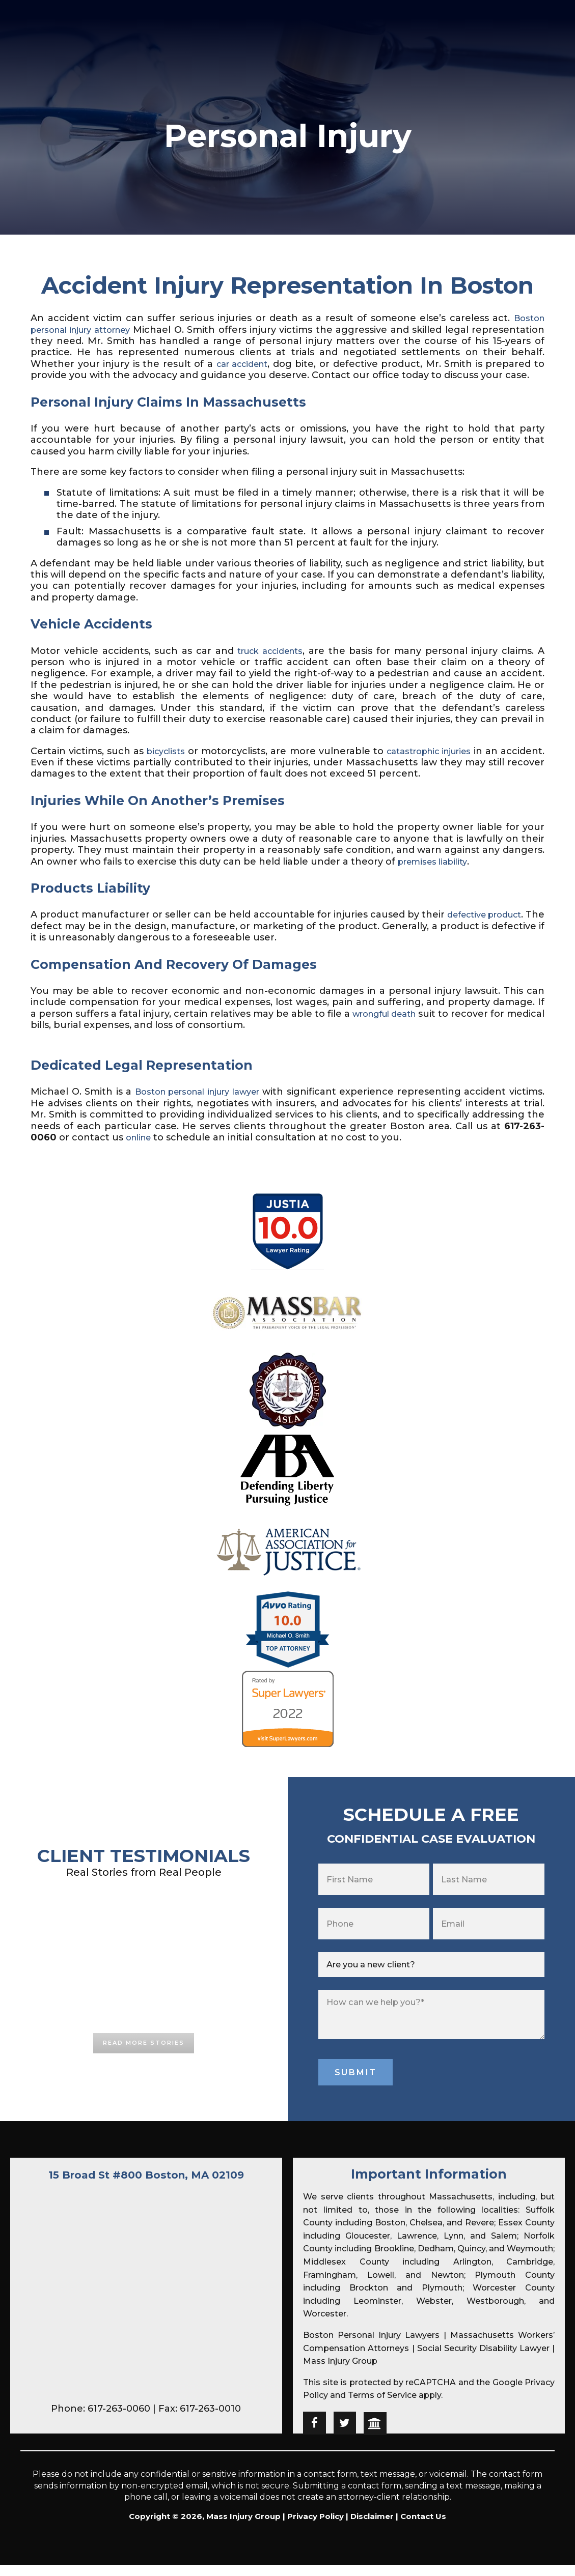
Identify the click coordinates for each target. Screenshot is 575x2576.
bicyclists (176, 762)
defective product (498, 926)
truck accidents (270, 662)
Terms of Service (382, 2407)
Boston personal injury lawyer (216, 1103)
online (207, 1148)
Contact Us (423, 2528)
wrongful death (411, 1025)
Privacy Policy (315, 2528)
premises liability (437, 872)
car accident (291, 363)
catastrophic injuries (463, 762)
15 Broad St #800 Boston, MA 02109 (146, 2185)
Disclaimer (372, 2528)
